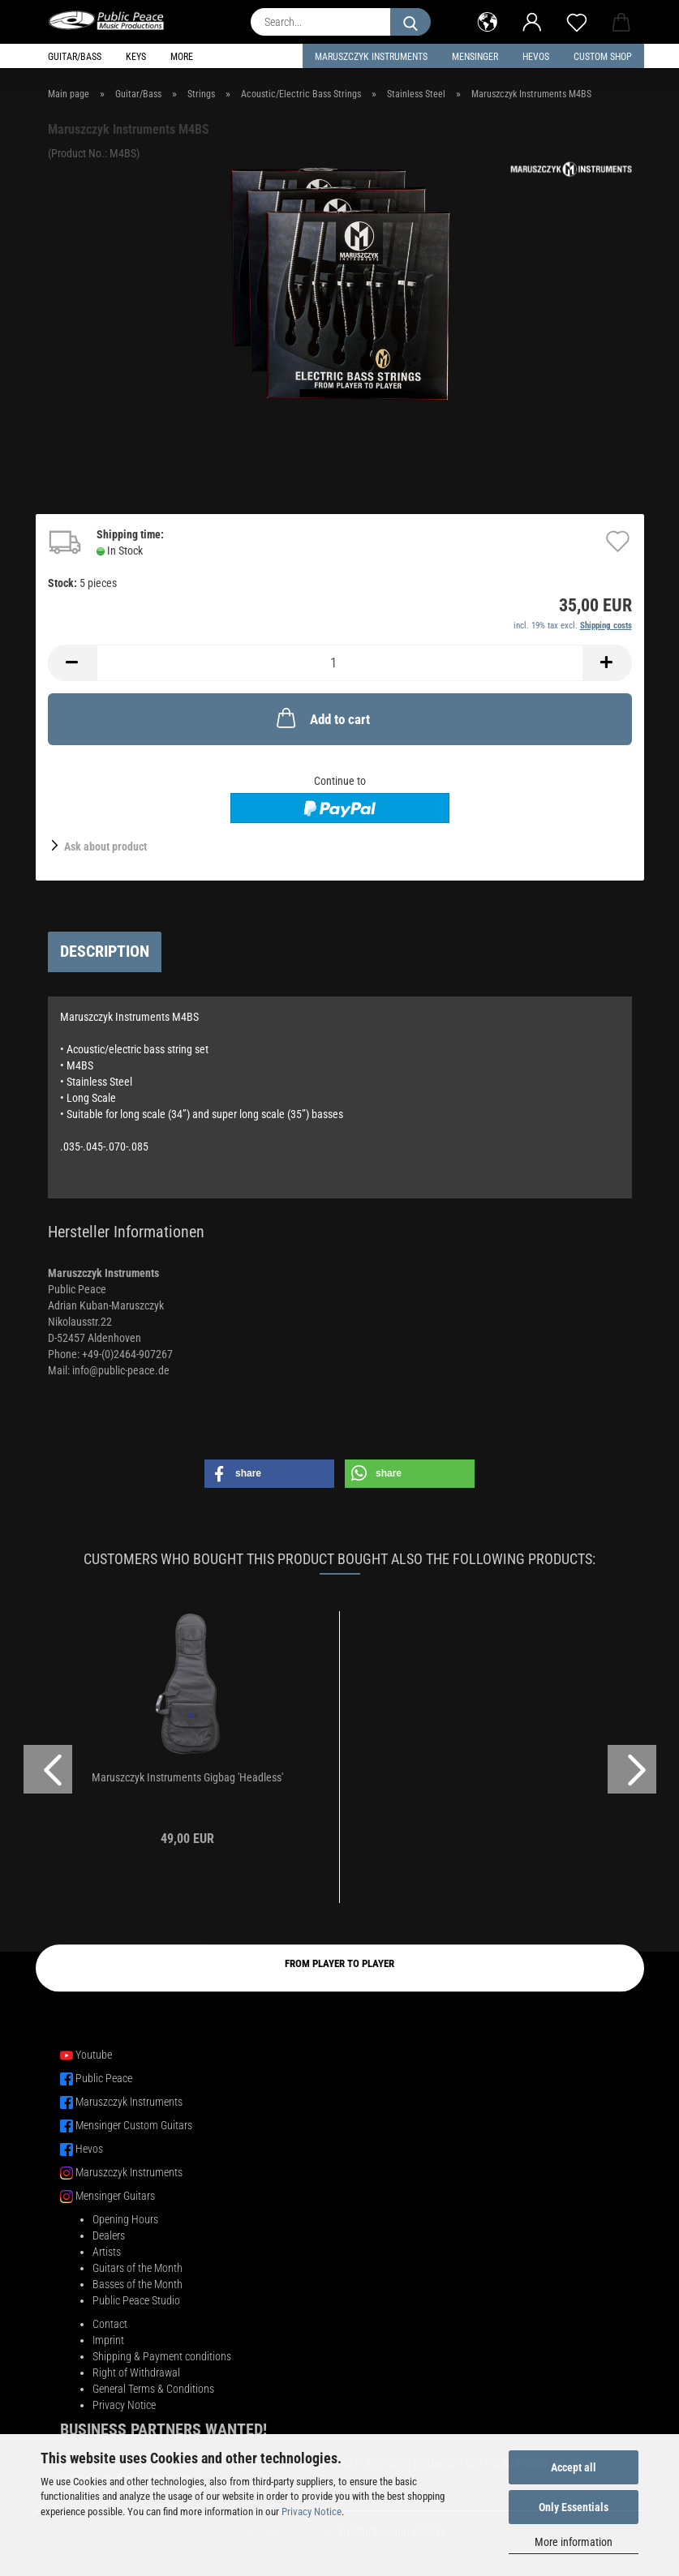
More (181, 56)
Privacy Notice (311, 2511)
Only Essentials (573, 2507)
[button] (488, 20)
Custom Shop (603, 56)
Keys (136, 56)
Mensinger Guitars (115, 2195)
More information (573, 2541)
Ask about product (105, 846)
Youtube (93, 2054)
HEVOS (535, 56)
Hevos (89, 2148)
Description (104, 951)
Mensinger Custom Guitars (133, 2125)
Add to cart (321, 718)
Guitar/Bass (74, 56)
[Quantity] (340, 663)
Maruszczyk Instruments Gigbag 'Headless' (187, 1777)
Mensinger (475, 56)
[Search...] (410, 22)
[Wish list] (577, 20)
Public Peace (103, 2078)
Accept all (573, 2467)
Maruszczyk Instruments (371, 56)
